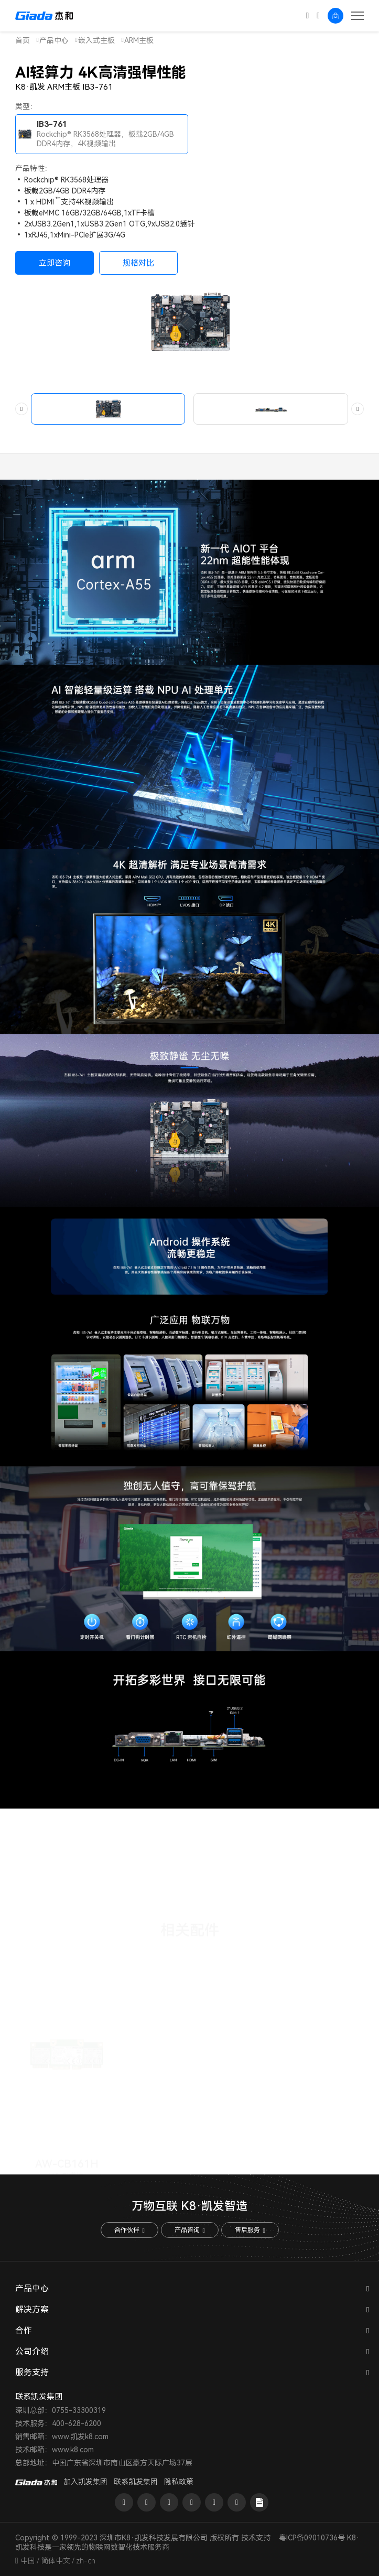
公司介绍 (32, 2351)
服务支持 (32, 2372)
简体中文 (55, 2561)
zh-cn (85, 2561)
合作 (23, 2330)
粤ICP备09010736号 (312, 2538)
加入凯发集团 (85, 2481)
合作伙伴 (129, 2230)
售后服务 (250, 2230)
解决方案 (32, 2309)
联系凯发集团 (136, 2481)
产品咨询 (189, 2230)
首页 (22, 40)
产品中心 (54, 40)
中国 (27, 2561)
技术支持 (255, 2538)
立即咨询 (54, 263)
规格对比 (138, 263)
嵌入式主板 (96, 40)
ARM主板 (139, 40)
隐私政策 (178, 2481)
